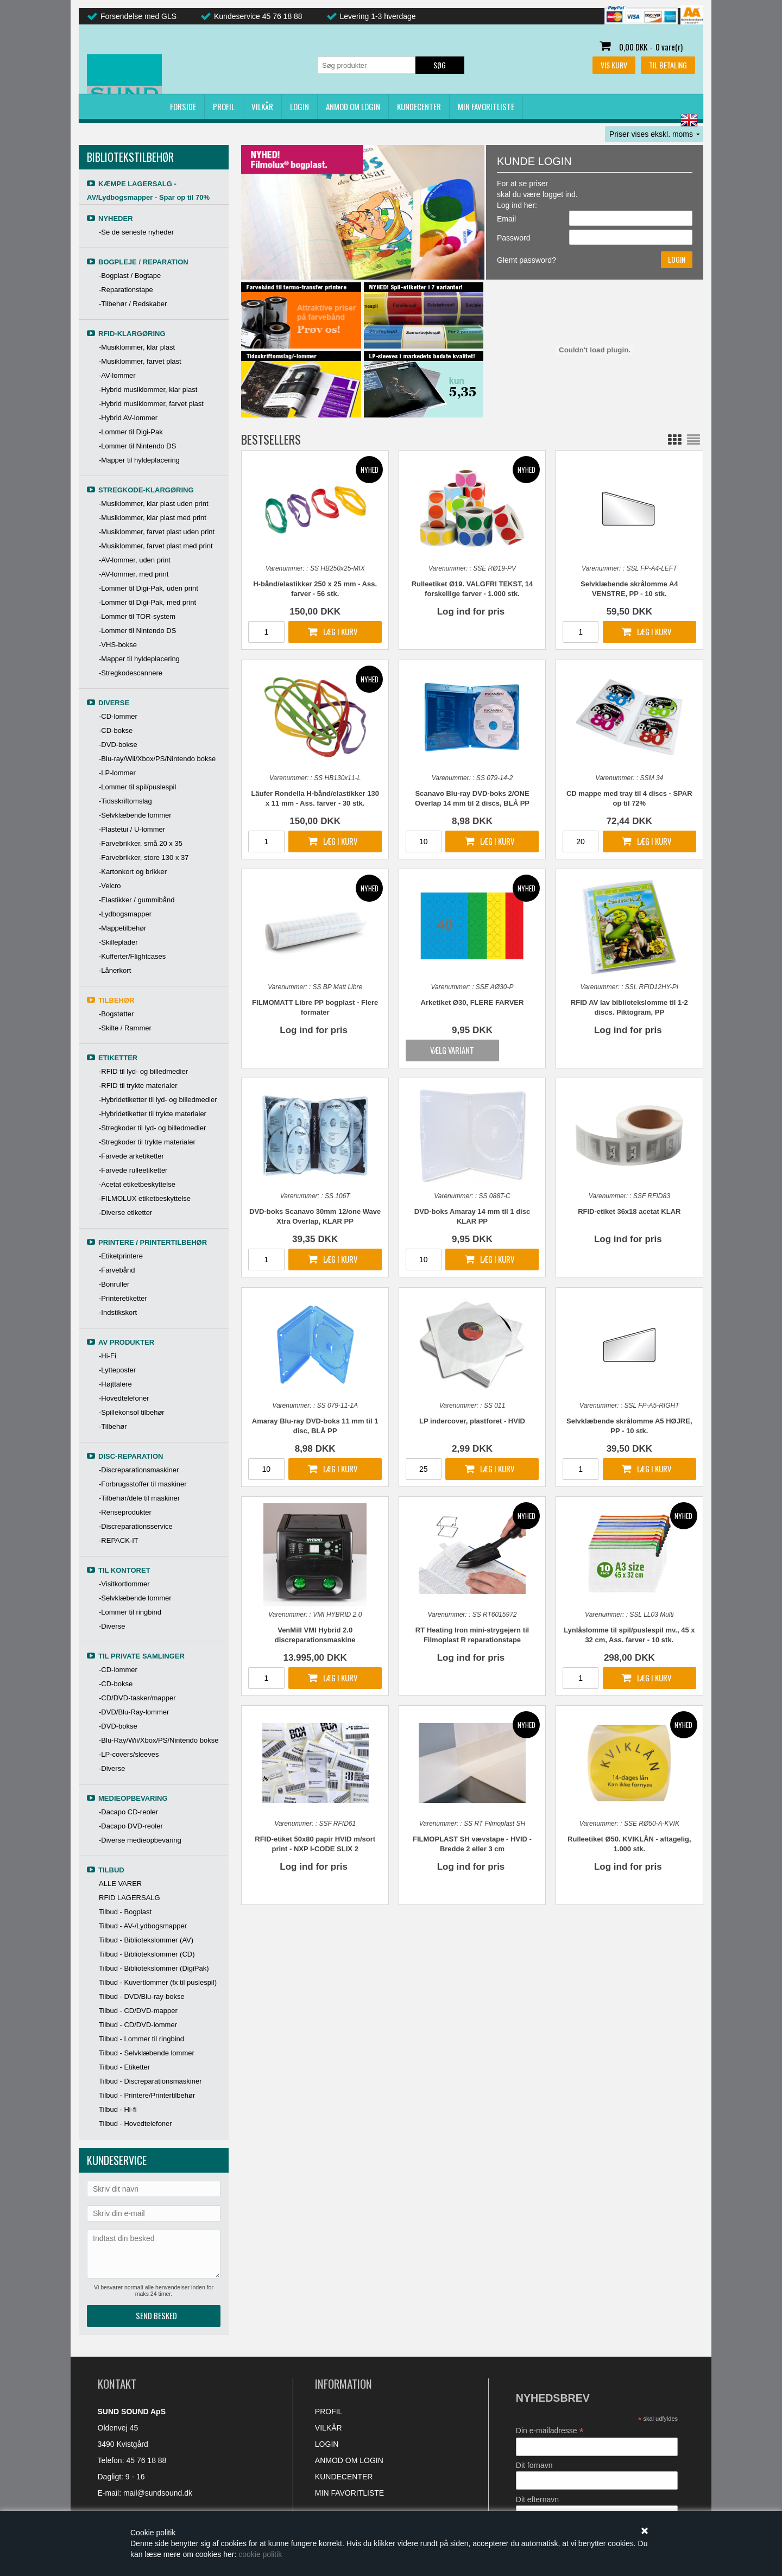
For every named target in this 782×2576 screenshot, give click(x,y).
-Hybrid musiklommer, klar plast (148, 389)
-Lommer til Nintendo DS (137, 446)
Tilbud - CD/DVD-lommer (138, 2025)
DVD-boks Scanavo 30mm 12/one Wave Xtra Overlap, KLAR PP (315, 1216)
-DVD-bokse (118, 744)
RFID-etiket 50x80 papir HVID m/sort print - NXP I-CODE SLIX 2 (315, 1844)
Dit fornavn (534, 2465)
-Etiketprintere (121, 1256)
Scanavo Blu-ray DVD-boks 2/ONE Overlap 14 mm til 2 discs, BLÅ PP (472, 798)
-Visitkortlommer (124, 1584)
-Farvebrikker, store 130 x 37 (143, 857)
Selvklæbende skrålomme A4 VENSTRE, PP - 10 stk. (629, 589)
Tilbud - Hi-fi (118, 2109)
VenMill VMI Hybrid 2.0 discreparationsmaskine (315, 1635)
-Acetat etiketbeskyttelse (137, 1184)
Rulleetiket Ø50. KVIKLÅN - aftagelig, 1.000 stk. (629, 1844)
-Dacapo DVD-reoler (131, 1826)
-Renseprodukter (125, 1512)
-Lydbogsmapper (125, 914)
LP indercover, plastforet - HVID (472, 1421)
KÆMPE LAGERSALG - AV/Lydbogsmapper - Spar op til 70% (148, 190)
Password (513, 237)
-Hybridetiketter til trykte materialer (152, 1114)
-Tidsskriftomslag (125, 801)
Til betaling (668, 65)
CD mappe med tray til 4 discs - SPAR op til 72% (629, 798)
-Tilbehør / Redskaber (133, 304)
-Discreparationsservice (136, 1526)
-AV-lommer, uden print (135, 560)
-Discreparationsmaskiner (139, 1470)
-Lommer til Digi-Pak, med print (147, 602)
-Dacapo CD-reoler (128, 1812)
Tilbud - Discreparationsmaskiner (150, 2081)
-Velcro (110, 886)
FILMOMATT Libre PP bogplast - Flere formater (315, 1007)
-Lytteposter (117, 1370)
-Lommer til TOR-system (137, 616)
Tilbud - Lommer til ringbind (141, 2039)
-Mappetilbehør (122, 928)
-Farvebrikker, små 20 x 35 (140, 843)
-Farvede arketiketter (131, 1156)
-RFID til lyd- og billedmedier (143, 1071)
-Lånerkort (115, 970)
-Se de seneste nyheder (136, 232)
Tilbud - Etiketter (124, 2067)
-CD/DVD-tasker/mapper (137, 1698)
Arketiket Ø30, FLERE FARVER (472, 1002)
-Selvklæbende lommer (135, 815)
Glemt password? (526, 260)
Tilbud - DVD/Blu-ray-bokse (142, 1996)
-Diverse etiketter (125, 1212)
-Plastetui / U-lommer (132, 829)
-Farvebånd (117, 1270)
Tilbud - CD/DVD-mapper (138, 2011)
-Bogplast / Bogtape (130, 275)
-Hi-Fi (107, 1356)
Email (506, 218)
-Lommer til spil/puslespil (137, 787)
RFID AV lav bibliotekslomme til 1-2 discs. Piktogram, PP (629, 1007)
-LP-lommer (117, 773)
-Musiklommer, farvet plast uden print (157, 532)
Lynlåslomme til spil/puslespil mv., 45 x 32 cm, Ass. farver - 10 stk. (629, 1635)
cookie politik (260, 2554)
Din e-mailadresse (550, 2431)
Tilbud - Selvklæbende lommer (146, 2053)
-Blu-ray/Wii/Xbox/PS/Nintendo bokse (157, 759)
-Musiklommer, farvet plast (140, 361)
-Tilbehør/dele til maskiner (139, 1498)
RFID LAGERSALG (129, 1898)
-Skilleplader (118, 942)
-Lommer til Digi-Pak (131, 432)
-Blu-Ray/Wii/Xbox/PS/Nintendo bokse (158, 1740)
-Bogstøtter (116, 1014)
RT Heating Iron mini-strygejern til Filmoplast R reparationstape (472, 1635)
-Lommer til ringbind (130, 1612)
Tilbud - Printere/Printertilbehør (147, 2095)
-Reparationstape (126, 290)
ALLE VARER (120, 1883)
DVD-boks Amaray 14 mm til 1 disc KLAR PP (472, 1216)
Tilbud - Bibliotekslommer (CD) (147, 1954)
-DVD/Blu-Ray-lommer (134, 1712)
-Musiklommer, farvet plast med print (156, 546)
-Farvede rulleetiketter (133, 1170)
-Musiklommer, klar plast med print (152, 518)
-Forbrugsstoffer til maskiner (143, 1484)
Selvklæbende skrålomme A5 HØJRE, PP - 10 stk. (629, 1426)
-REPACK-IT (118, 1540)
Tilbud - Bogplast (125, 1912)
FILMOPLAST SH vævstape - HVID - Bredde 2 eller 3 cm (472, 1844)
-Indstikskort (118, 1312)
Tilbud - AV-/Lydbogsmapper (143, 1926)
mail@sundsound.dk (157, 2493)
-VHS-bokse (118, 645)
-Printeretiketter (123, 1298)
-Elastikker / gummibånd (136, 900)
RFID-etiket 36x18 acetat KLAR (629, 1211)
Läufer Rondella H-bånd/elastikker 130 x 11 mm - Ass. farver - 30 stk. (315, 798)
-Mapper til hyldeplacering (139, 460)
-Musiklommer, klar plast (137, 347)
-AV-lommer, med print (133, 574)
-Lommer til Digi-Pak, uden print (148, 588)
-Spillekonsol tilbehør (132, 1412)
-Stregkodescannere (130, 673)
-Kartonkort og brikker (133, 872)
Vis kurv (614, 65)
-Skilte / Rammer (125, 1028)
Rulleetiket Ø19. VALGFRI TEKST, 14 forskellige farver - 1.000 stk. (472, 589)
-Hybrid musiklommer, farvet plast (151, 404)
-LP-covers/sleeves (129, 1754)
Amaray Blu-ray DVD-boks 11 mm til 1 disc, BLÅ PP (315, 1426)
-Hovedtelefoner (124, 1398)
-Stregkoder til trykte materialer (147, 1142)
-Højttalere (115, 1384)
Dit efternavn (537, 2499)
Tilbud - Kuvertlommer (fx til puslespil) (158, 1982)
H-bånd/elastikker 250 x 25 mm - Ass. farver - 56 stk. (315, 589)
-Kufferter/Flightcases (132, 956)
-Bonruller (114, 1284)
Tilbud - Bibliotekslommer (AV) (146, 1940)
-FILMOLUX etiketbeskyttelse (145, 1198)
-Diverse (112, 1626)
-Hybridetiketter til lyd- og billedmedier (158, 1100)
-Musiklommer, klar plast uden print (154, 503)
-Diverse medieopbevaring (140, 1840)
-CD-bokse (116, 730)
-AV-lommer (117, 375)
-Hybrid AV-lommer (128, 418)
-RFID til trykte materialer (138, 1085)
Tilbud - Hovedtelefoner (135, 2123)
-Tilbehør (113, 1426)
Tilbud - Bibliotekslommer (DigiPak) (154, 1968)
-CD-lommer (118, 716)
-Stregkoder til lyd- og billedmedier (152, 1128)
